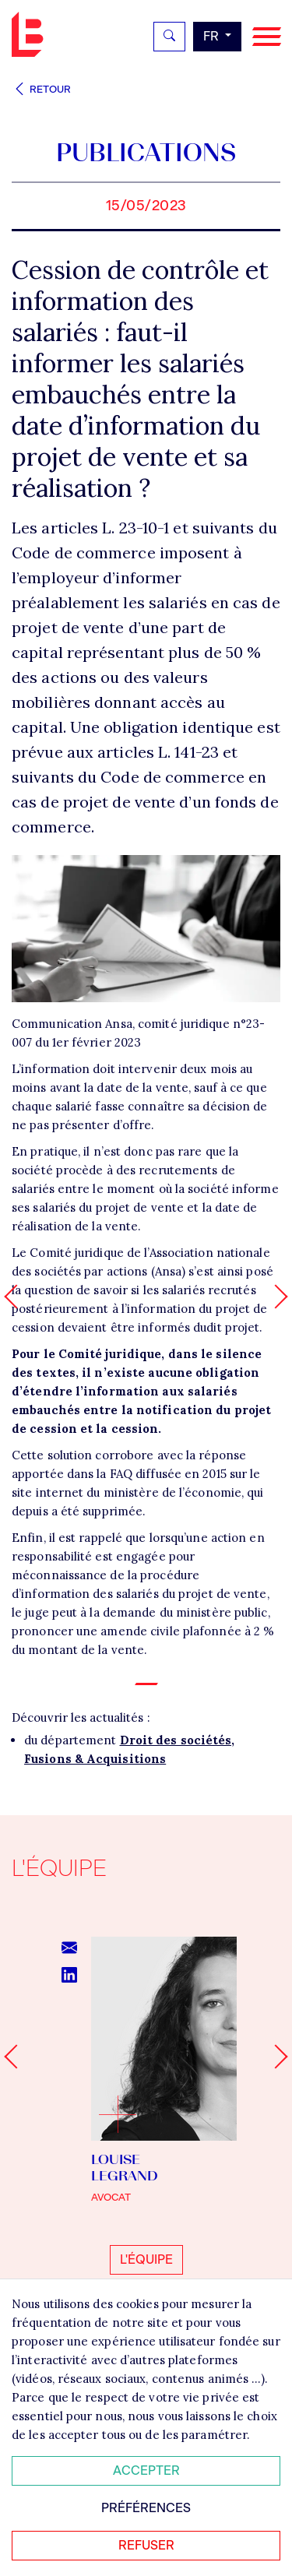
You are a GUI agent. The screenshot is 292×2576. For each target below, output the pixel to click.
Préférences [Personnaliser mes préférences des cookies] (146, 2507)
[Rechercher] (169, 36)
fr (212, 36)
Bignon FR (31, 34)
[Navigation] (266, 37)
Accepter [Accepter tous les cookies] (146, 2470)
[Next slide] (275, 2056)
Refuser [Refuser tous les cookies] (146, 2545)
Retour (41, 89)
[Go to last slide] (16, 2056)
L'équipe (146, 2259)
